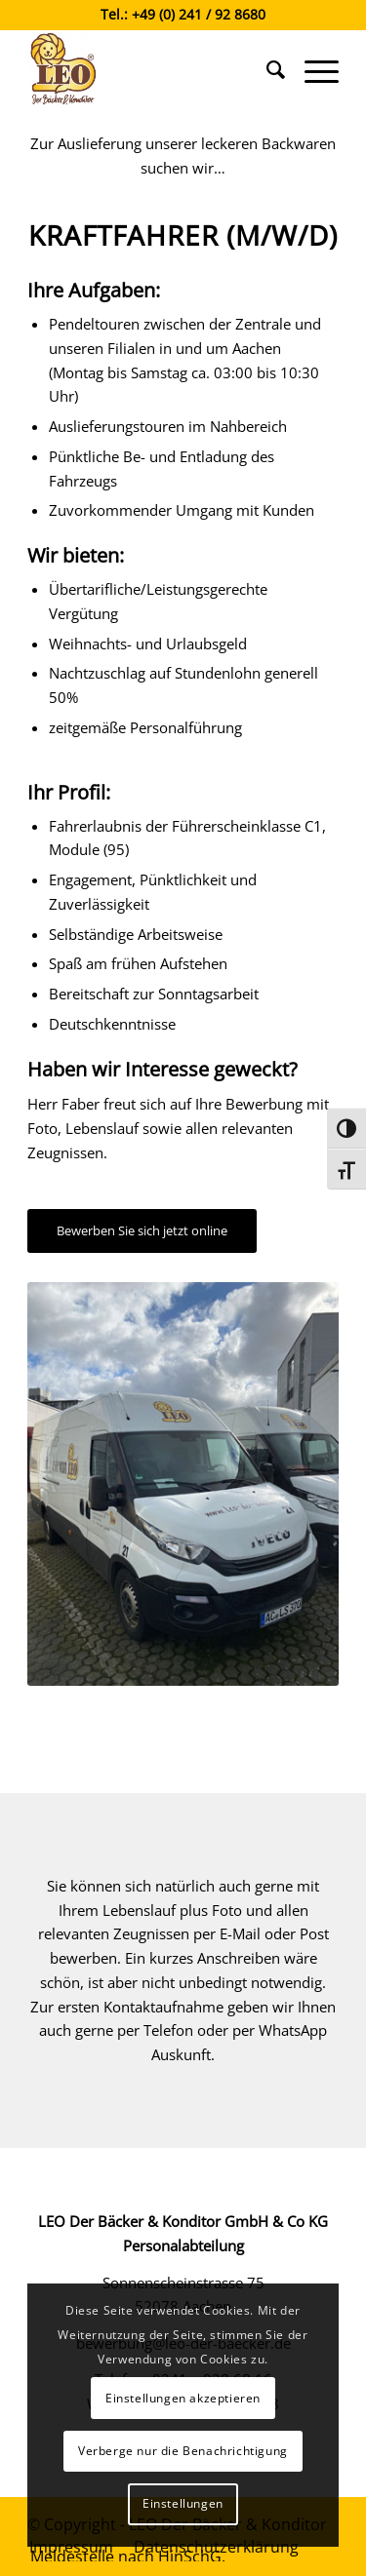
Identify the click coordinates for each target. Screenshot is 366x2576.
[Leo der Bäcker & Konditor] (151, 69)
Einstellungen (183, 2503)
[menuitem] (266, 69)
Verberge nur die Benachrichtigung (183, 2450)
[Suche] (266, 69)
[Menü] (312, 69)
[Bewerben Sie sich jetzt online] (142, 1231)
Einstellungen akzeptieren (183, 2398)
